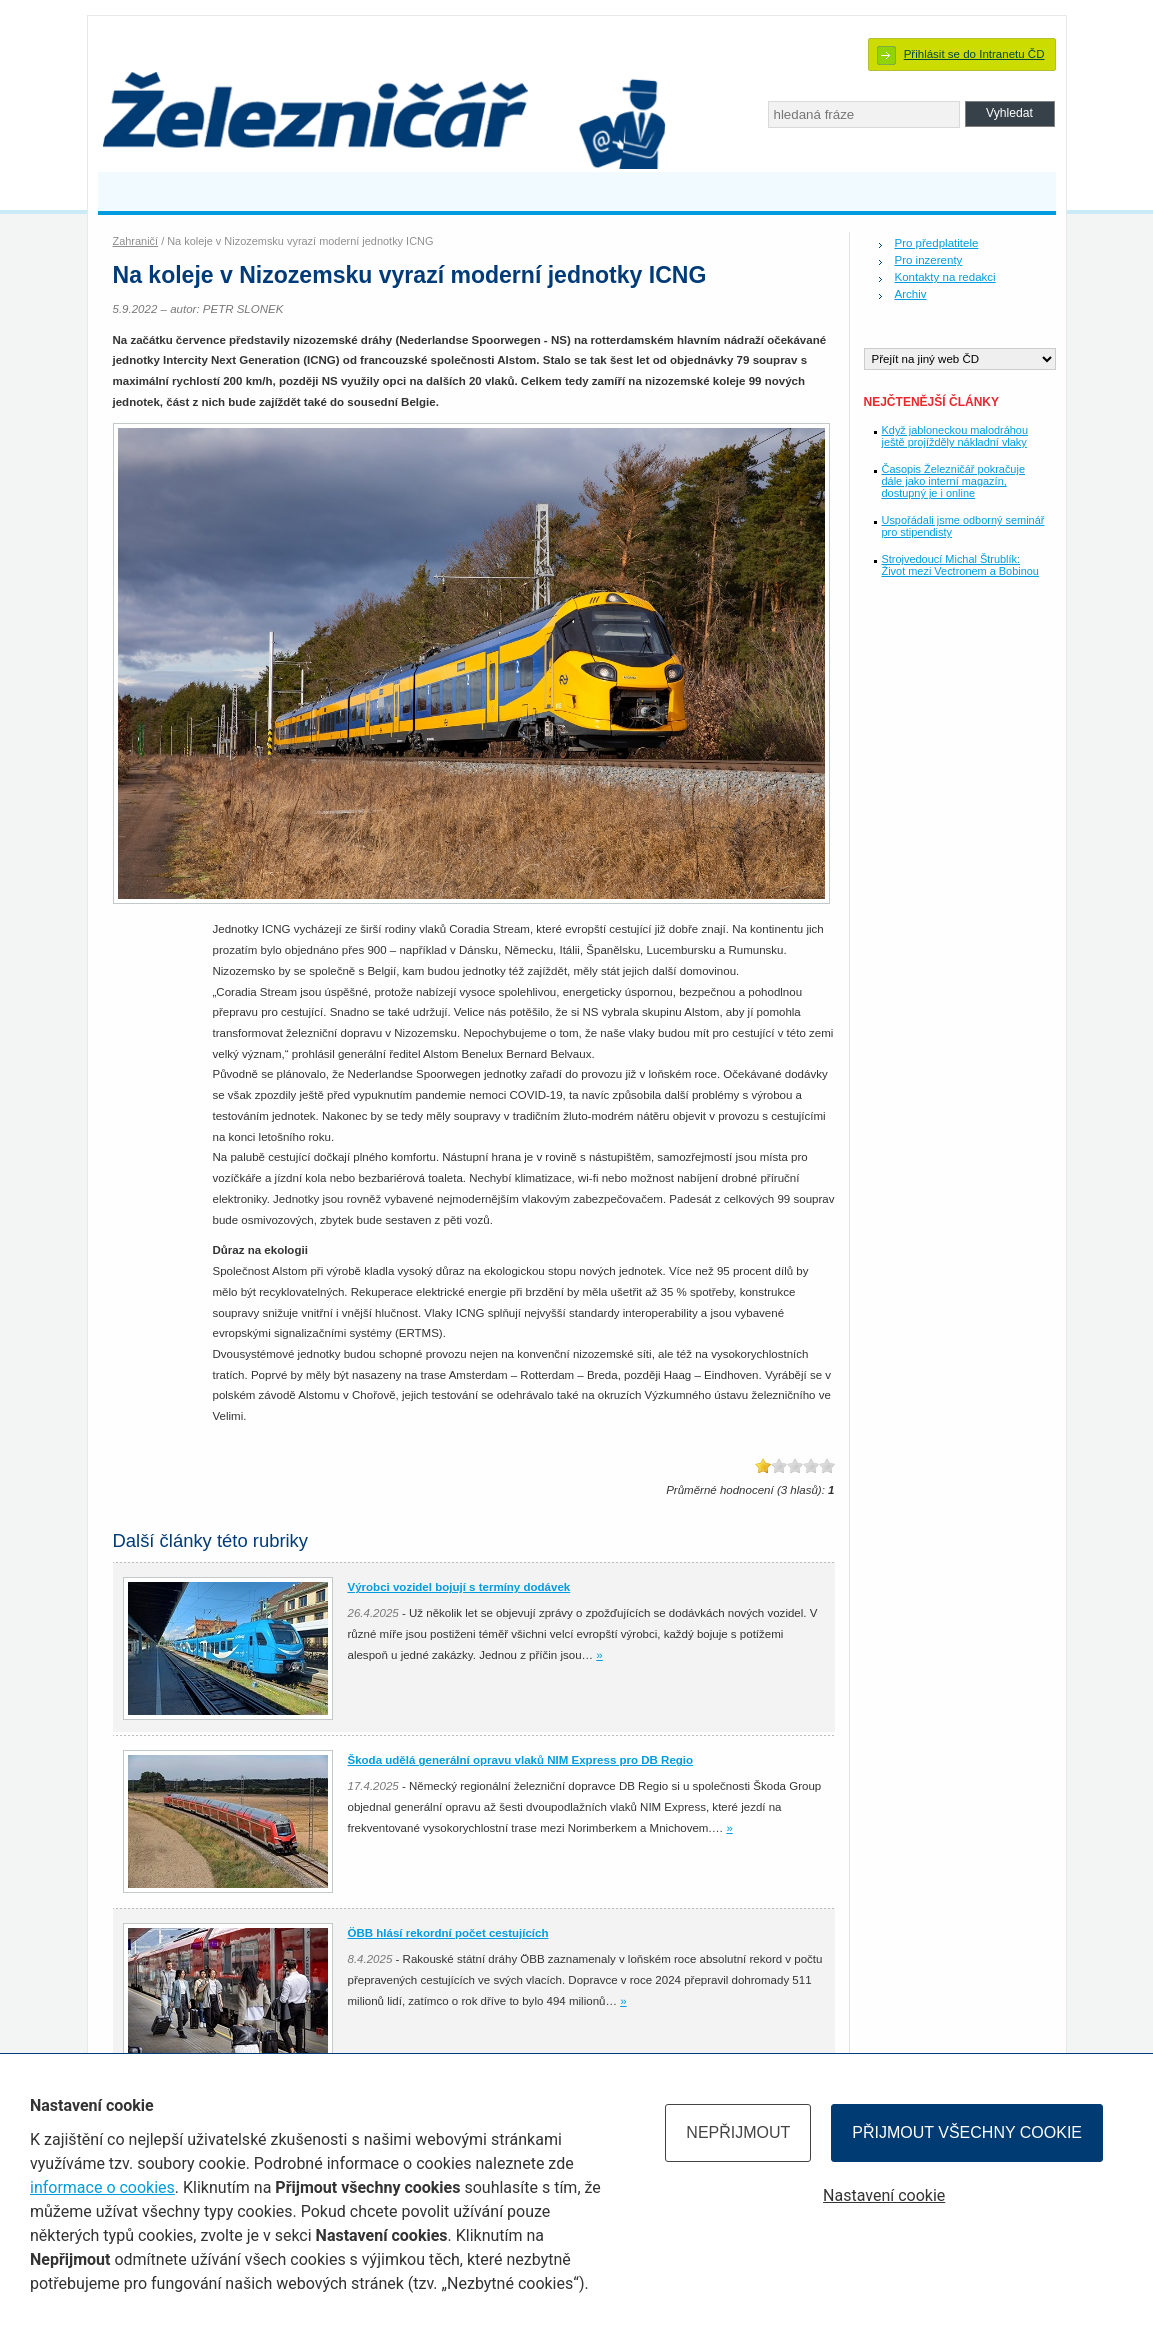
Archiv (911, 294)
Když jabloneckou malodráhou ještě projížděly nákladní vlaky (955, 436)
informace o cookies (102, 2187)
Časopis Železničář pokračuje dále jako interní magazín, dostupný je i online (953, 481)
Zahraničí (136, 241)
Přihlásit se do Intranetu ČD (974, 54)
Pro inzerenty (929, 260)
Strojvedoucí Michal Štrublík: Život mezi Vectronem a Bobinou (960, 565)
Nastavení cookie (884, 2195)
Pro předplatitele (937, 243)
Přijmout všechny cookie (967, 2132)
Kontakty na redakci (945, 277)
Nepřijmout (738, 2132)
